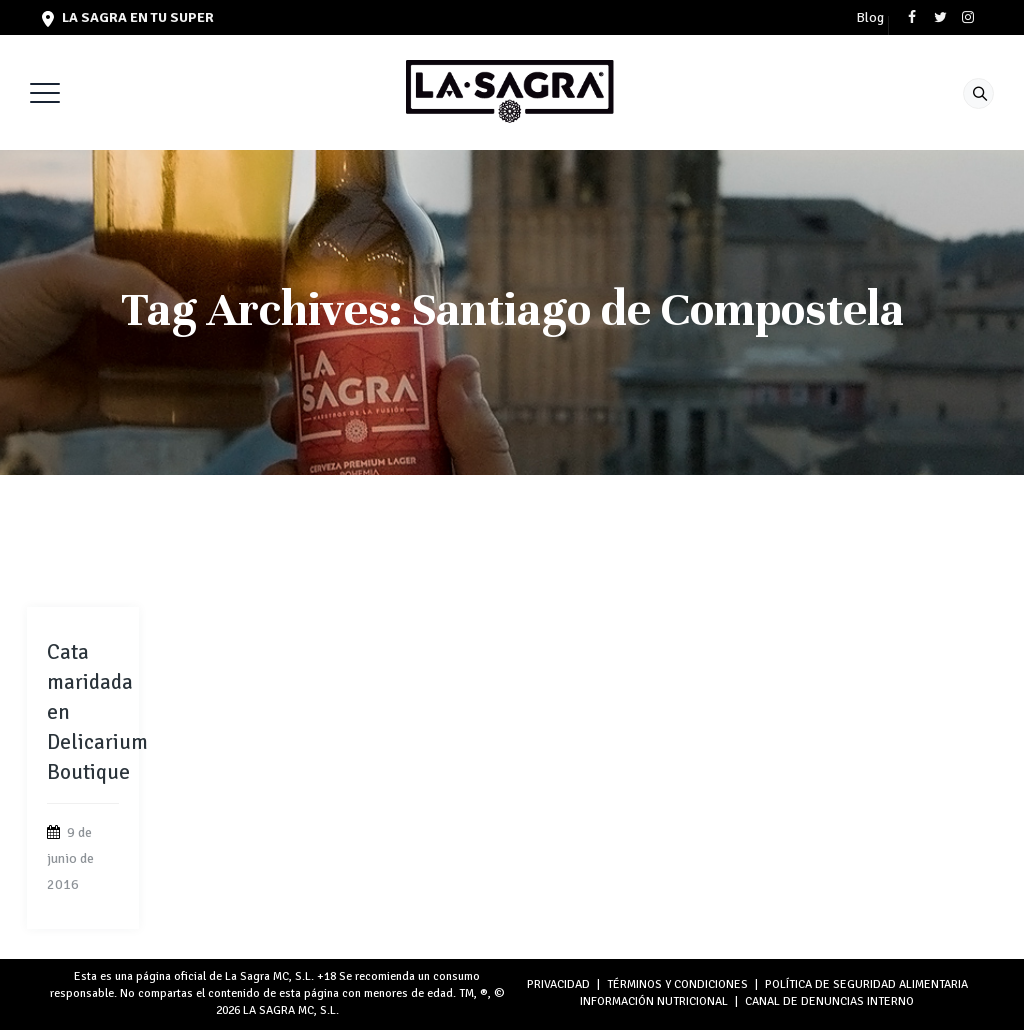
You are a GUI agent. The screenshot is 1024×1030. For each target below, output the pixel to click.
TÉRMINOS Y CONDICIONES (677, 984)
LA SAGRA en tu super (128, 17)
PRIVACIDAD (558, 984)
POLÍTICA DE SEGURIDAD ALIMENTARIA (866, 984)
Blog (870, 18)
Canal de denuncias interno (829, 1001)
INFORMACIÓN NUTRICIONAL (654, 1001)
